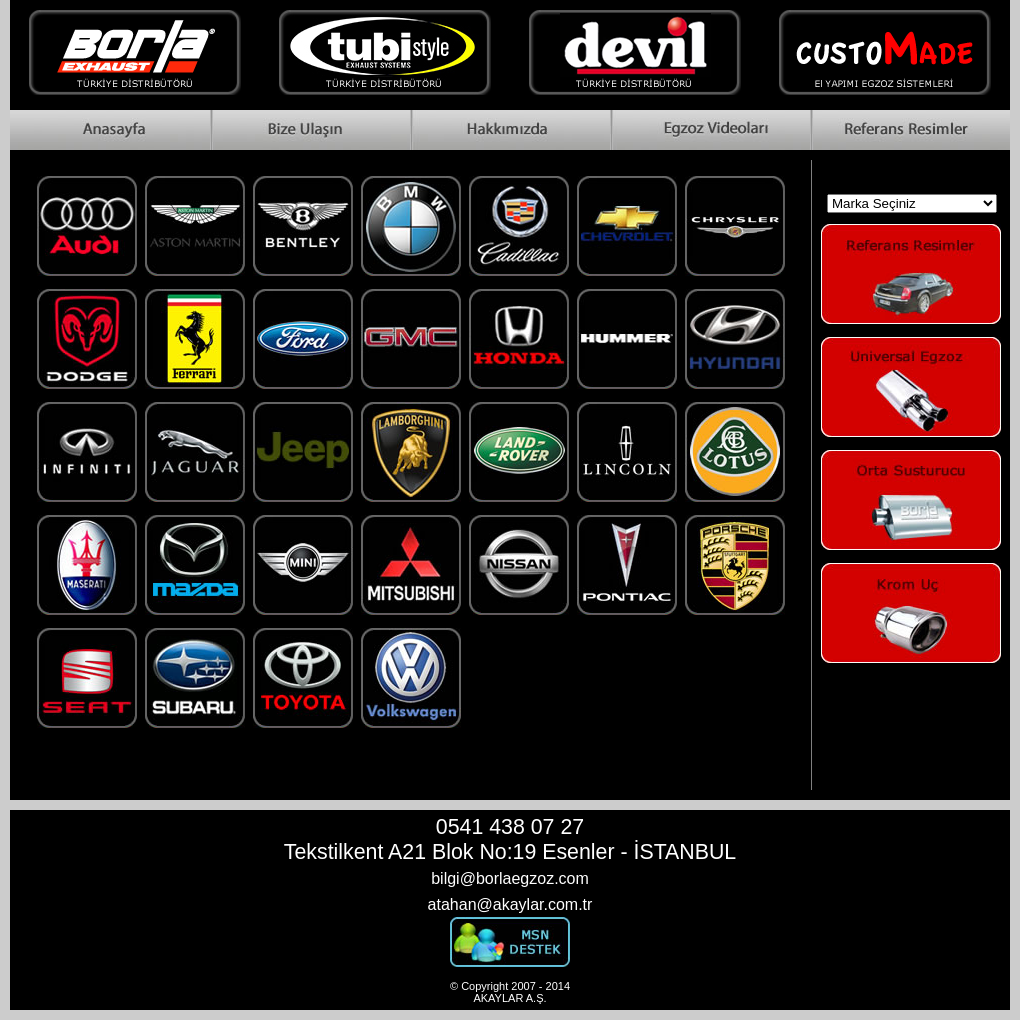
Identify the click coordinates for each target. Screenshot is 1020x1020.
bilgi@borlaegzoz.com (510, 878)
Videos (710, 130)
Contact (310, 130)
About (510, 130)
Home (110, 130)
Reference (910, 130)
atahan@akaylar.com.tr (510, 904)
